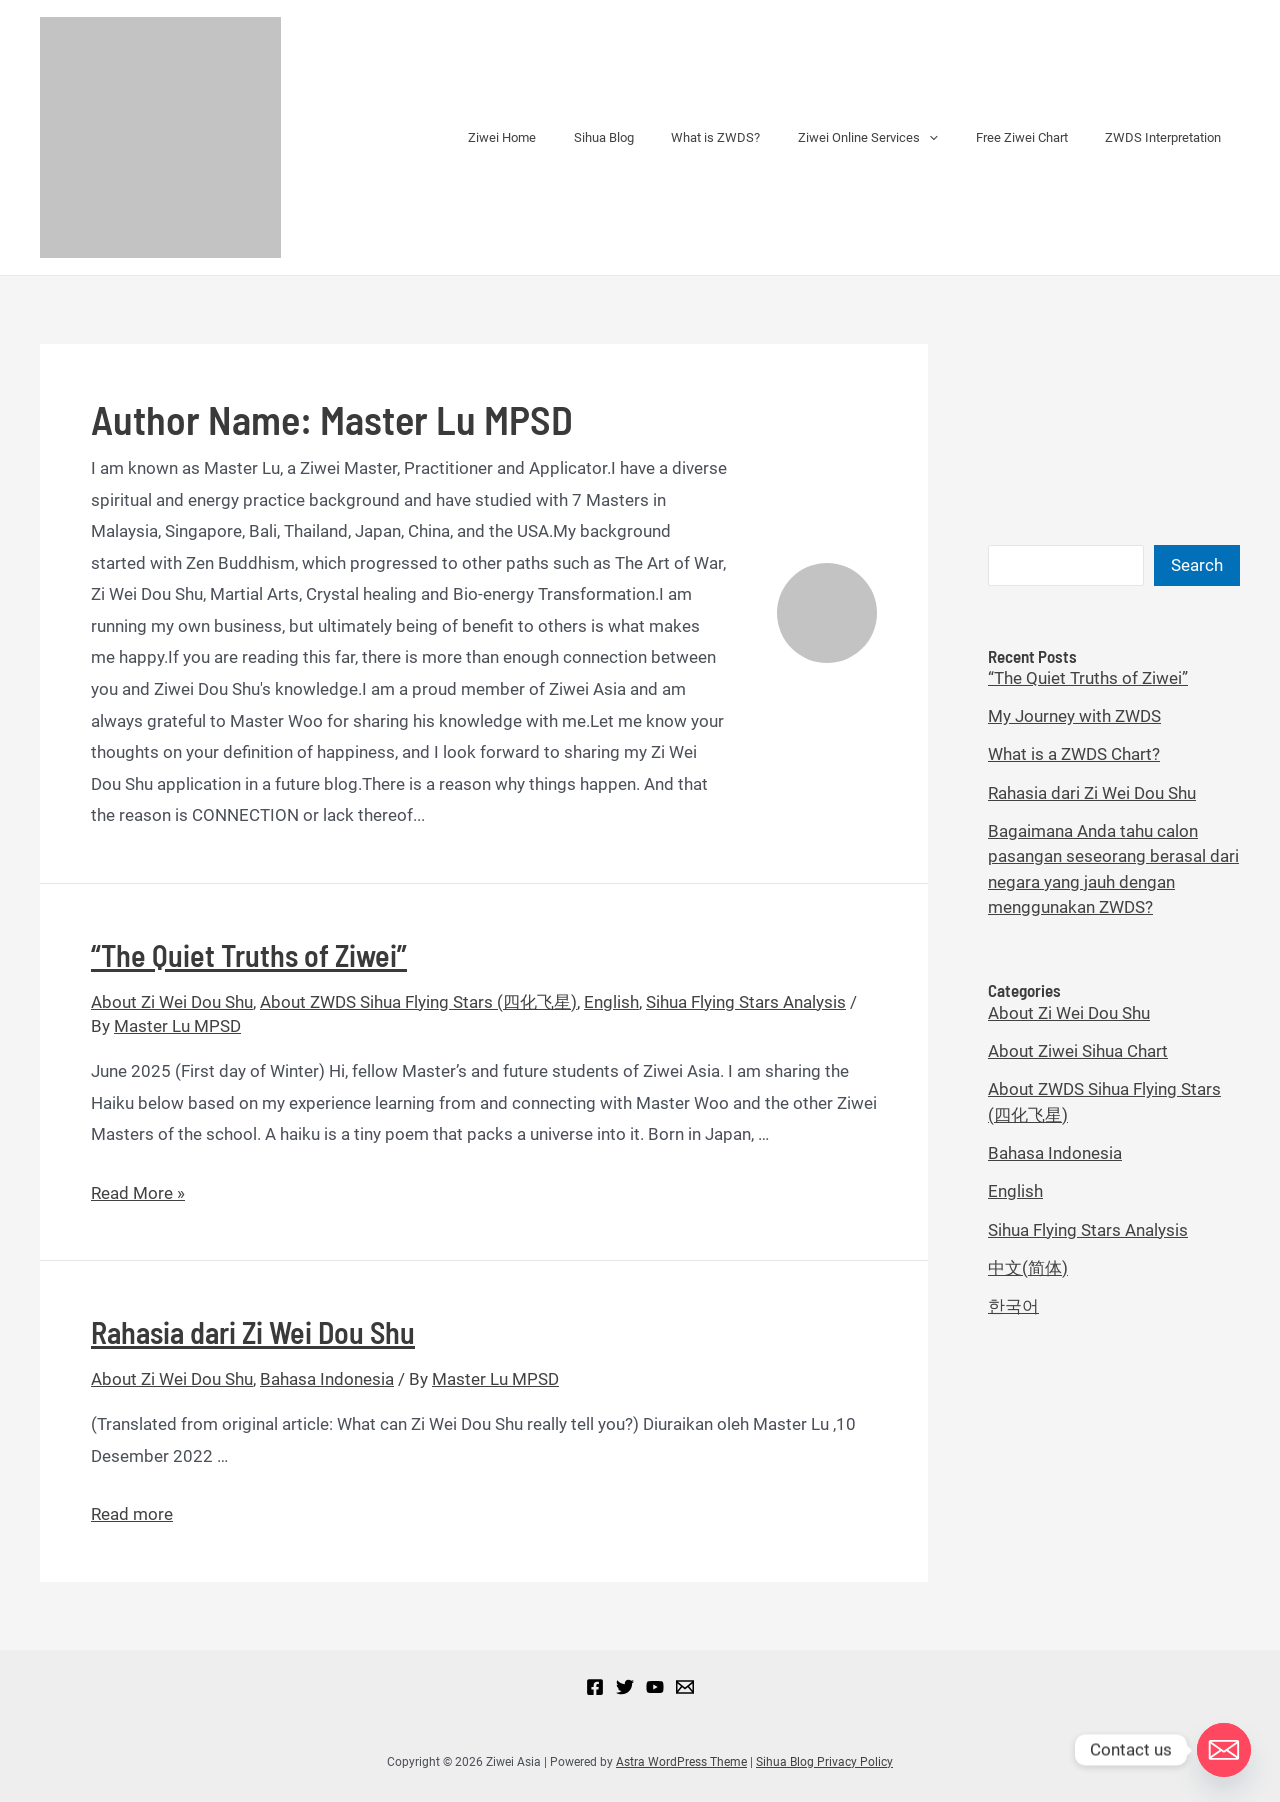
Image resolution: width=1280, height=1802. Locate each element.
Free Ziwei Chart (1039, 137)
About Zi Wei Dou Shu (172, 1002)
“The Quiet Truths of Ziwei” (249, 955)
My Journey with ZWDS (1074, 716)
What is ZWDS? (756, 137)
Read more (132, 1514)
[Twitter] (625, 1687)
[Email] (685, 1687)
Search (1197, 565)
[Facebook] (595, 1687)
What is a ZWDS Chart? (1074, 754)
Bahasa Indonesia (327, 1379)
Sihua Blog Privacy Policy (824, 1762)
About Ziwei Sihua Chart (1078, 1051)
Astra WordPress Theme (681, 1762)
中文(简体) (1028, 1268)
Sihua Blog (656, 137)
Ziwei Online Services (897, 138)
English (611, 1002)
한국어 (1013, 1306)
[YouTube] (655, 1687)
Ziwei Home (566, 137)
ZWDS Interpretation (1169, 137)
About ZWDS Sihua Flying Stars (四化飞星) (418, 1002)
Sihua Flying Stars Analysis (746, 1002)
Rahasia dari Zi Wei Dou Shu (253, 1332)
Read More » (138, 1193)
